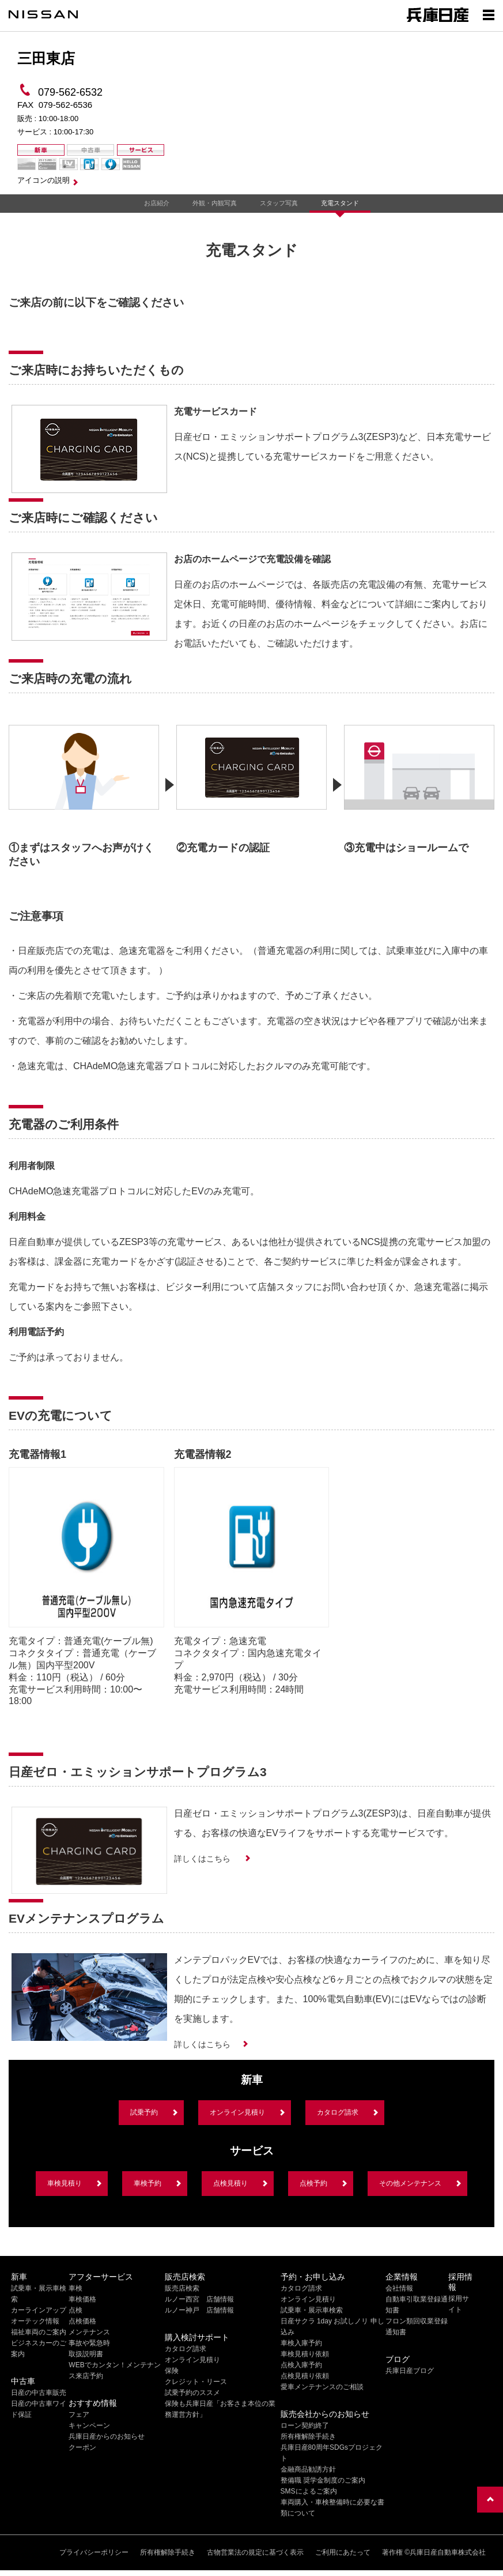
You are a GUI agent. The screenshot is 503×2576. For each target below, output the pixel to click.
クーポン (82, 2447)
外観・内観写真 (214, 203)
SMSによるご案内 (309, 2491)
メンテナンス (89, 2332)
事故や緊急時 (89, 2343)
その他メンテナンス (410, 2183)
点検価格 (82, 2321)
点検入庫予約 (301, 2365)
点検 (75, 2310)
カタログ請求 (337, 2112)
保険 (172, 2371)
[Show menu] (488, 14)
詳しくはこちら (203, 1858)
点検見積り (230, 2183)
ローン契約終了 (305, 2425)
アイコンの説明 (43, 180)
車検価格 (82, 2299)
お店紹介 (156, 203)
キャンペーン (89, 2425)
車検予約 (147, 2183)
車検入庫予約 (301, 2343)
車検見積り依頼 (305, 2354)
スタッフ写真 (279, 203)
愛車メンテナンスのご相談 (322, 2387)
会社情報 (399, 2288)
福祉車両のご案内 (38, 2332)
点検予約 (313, 2183)
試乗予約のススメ (192, 2393)
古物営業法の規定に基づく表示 (255, 2552)
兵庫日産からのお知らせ (107, 2436)
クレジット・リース (196, 2382)
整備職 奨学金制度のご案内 (323, 2480)
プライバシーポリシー (93, 2552)
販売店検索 (182, 2288)
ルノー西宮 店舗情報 (199, 2299)
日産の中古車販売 (38, 2393)
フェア (79, 2414)
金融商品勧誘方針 (308, 2469)
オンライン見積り (237, 2112)
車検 (75, 2288)
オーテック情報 (35, 2321)
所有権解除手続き (308, 2436)
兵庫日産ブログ (409, 2371)
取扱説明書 (86, 2354)
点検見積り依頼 (305, 2376)
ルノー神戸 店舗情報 (199, 2310)
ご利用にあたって (342, 2552)
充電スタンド (340, 203)
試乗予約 (144, 2112)
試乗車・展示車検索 (312, 2310)
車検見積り (64, 2183)
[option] (84, 792)
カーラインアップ (38, 2310)
